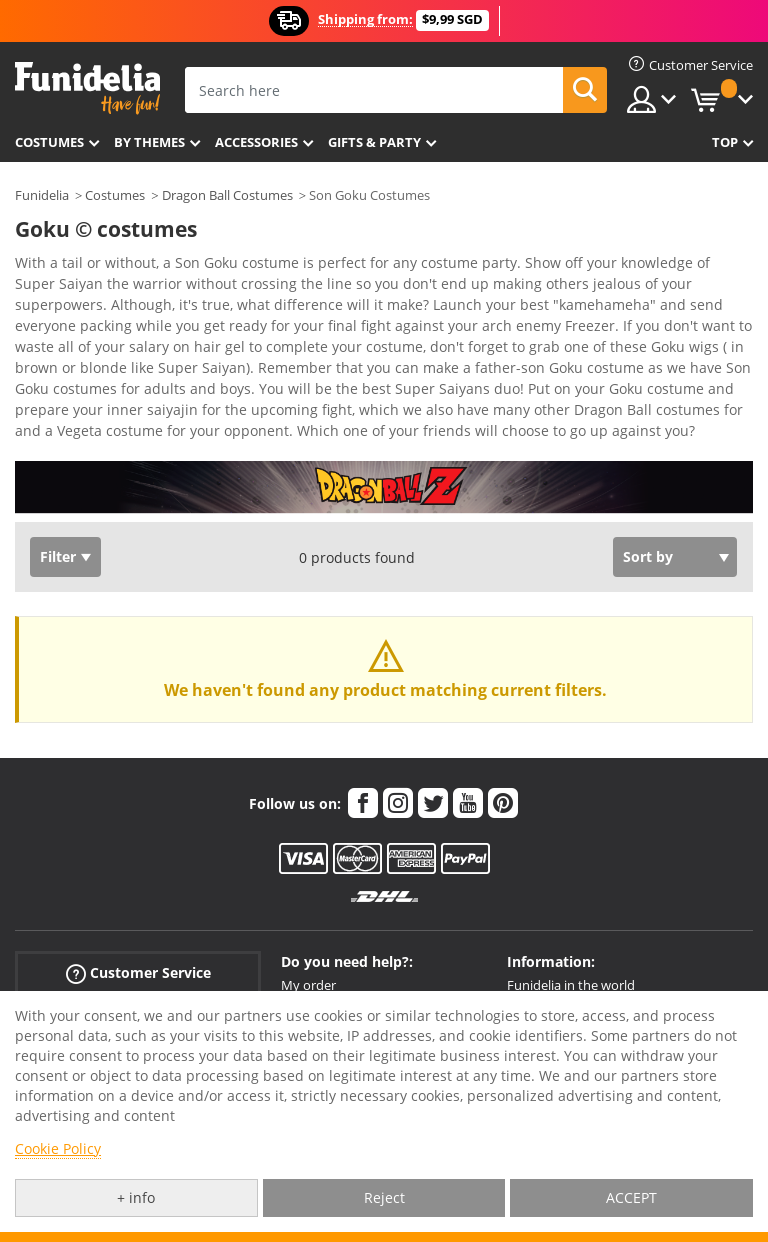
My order (308, 985)
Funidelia (42, 195)
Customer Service (138, 973)
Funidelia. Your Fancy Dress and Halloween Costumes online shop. (87, 88)
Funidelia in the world (571, 985)
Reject (384, 1197)
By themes (149, 142)
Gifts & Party (374, 142)
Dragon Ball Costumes (227, 195)
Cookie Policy (58, 1148)
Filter (58, 556)
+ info (136, 1197)
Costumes (49, 142)
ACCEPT (631, 1197)
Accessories (256, 142)
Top (725, 142)
